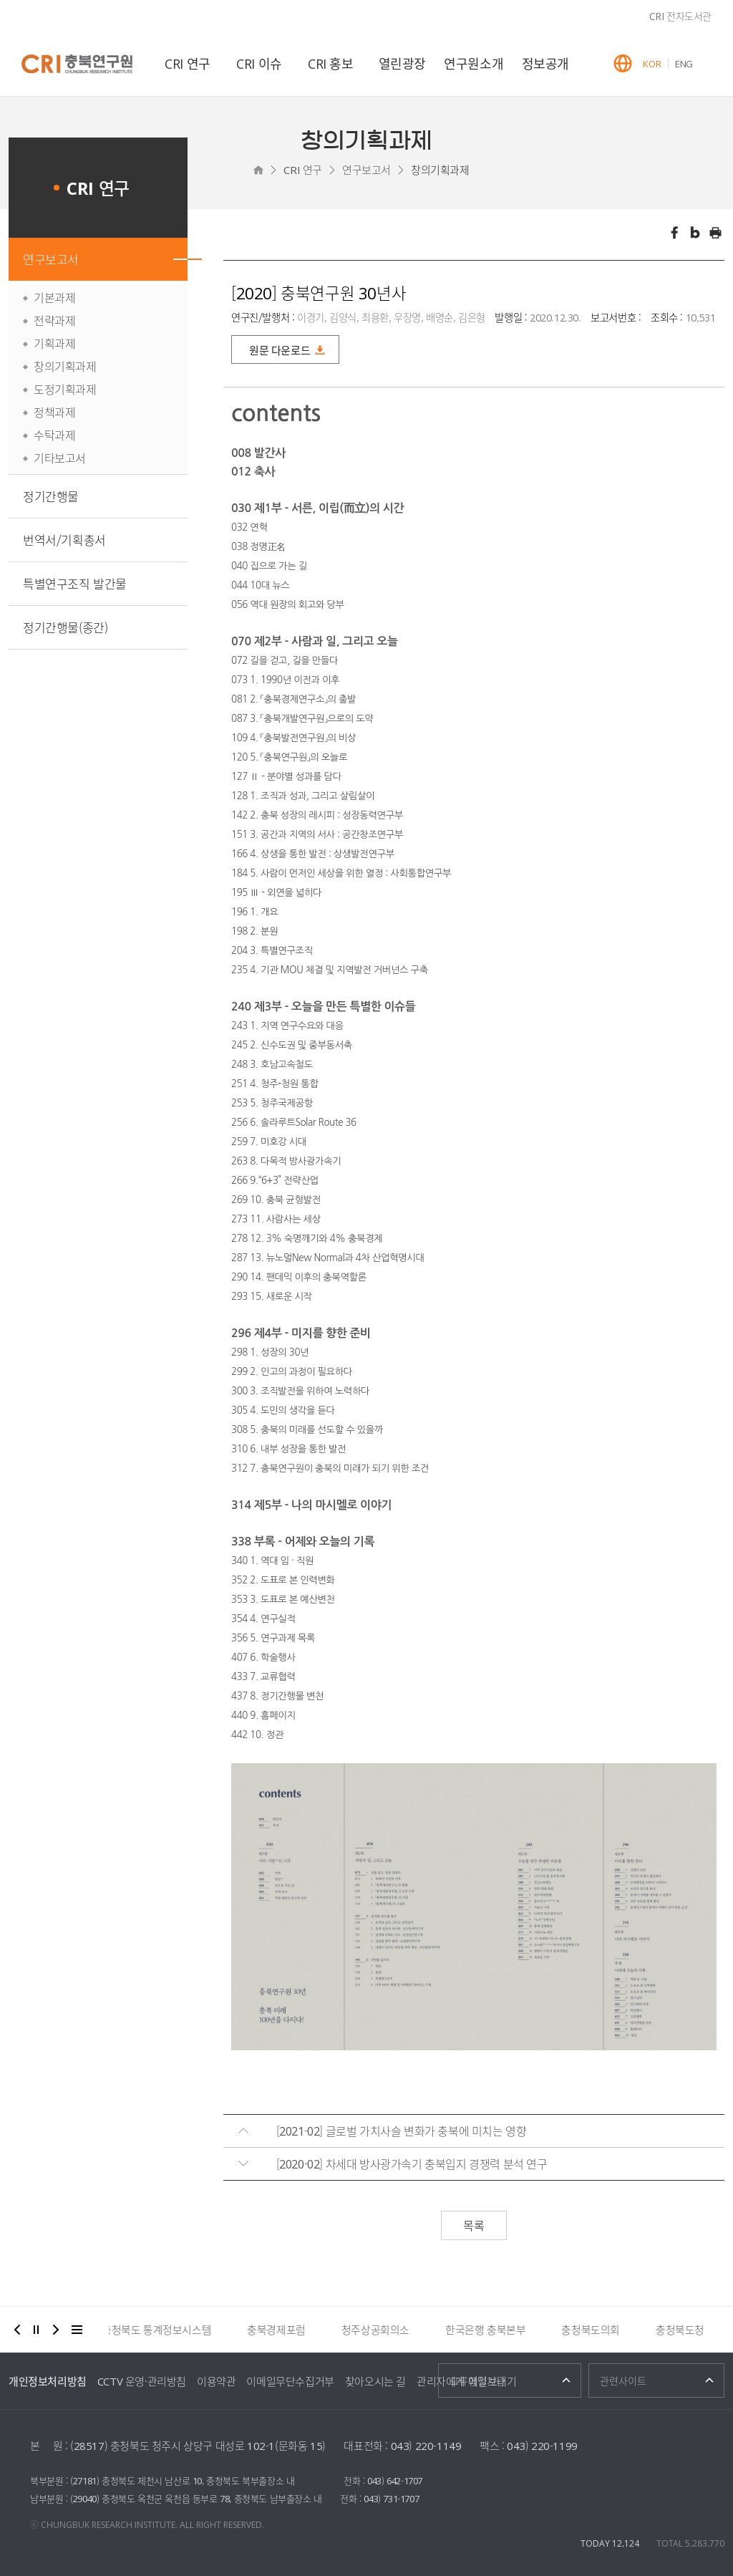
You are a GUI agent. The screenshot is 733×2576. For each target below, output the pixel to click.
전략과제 (54, 320)
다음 (55, 2329)
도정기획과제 (65, 389)
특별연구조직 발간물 (75, 583)
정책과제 (54, 412)
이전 (17, 2329)
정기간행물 (51, 496)
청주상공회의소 (383, 2330)
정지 (36, 2329)
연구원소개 (473, 63)
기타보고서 (60, 457)
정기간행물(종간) (65, 627)
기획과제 (54, 343)
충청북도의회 (597, 2330)
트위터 (695, 232)
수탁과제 (54, 435)
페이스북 (674, 232)
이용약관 (216, 2381)
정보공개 (545, 63)
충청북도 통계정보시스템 (163, 2330)
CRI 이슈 (259, 63)
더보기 (77, 2329)
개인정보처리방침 (48, 2381)
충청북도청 (687, 2330)
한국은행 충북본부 (492, 2330)
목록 (473, 2225)
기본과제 (54, 297)
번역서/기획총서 (64, 540)
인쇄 (715, 232)
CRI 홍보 (331, 63)
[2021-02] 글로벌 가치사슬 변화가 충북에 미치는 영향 (401, 2130)
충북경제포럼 (283, 2330)
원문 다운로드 (279, 350)
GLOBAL (622, 63)
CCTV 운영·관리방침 (141, 2381)
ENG (684, 63)
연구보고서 (366, 170)
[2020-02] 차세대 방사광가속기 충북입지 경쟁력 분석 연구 (412, 2163)
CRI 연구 (187, 63)
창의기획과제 (440, 170)
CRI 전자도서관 (680, 16)
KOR (652, 63)
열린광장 (402, 63)
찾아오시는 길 (375, 2381)
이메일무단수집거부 (290, 2381)
